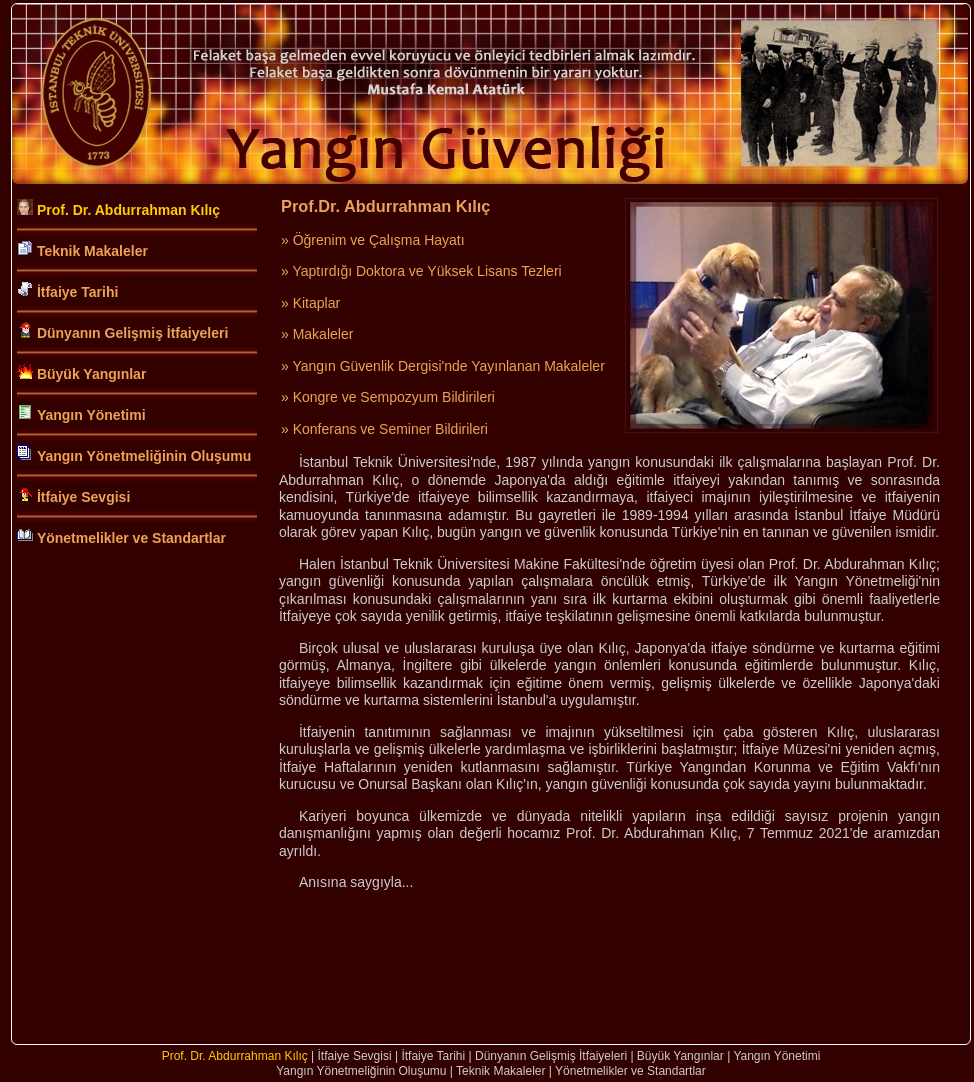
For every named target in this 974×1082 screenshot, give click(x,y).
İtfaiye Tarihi (77, 292)
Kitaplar (316, 303)
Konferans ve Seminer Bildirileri (390, 429)
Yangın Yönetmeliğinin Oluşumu (144, 456)
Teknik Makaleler (92, 251)
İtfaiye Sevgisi (83, 497)
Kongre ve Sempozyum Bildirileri (394, 397)
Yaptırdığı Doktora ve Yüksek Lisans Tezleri (426, 271)
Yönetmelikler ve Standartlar (131, 538)
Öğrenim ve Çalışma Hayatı (379, 240)
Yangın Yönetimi (91, 415)
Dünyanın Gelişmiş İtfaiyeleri (132, 333)
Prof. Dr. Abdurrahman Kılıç (128, 210)
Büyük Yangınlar (91, 374)
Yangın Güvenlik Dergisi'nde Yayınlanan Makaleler (448, 366)
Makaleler (323, 334)
